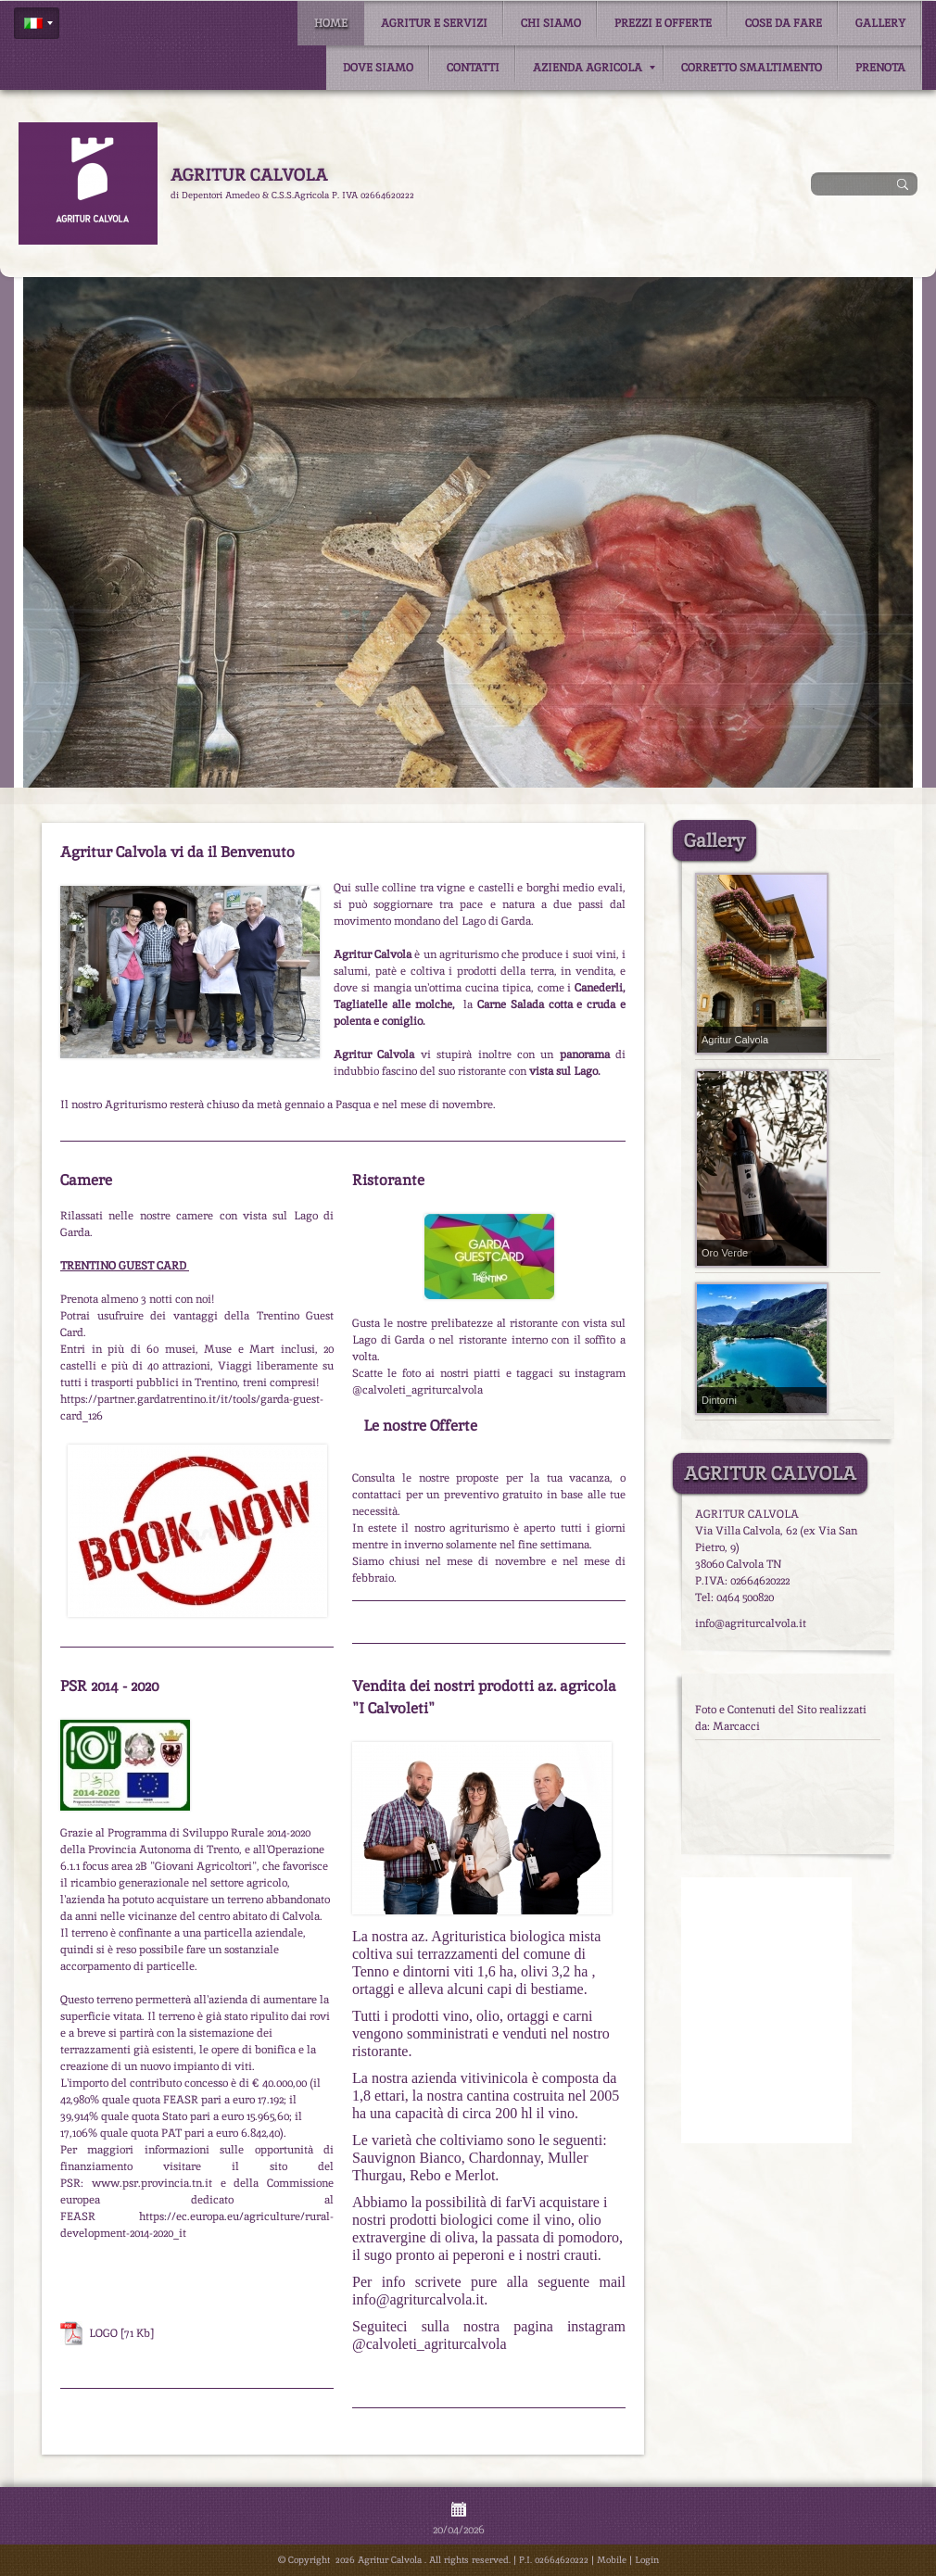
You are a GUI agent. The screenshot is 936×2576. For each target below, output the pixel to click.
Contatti (473, 67)
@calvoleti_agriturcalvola (429, 2344)
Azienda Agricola (594, 67)
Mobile (611, 2560)
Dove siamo (378, 67)
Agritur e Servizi (434, 23)
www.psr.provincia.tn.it (152, 2183)
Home (331, 23)
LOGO (103, 2333)
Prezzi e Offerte (663, 23)
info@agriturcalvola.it (418, 2299)
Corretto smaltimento (751, 67)
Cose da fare (783, 23)
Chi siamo (551, 23)
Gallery (880, 23)
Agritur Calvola (249, 174)
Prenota (880, 67)
